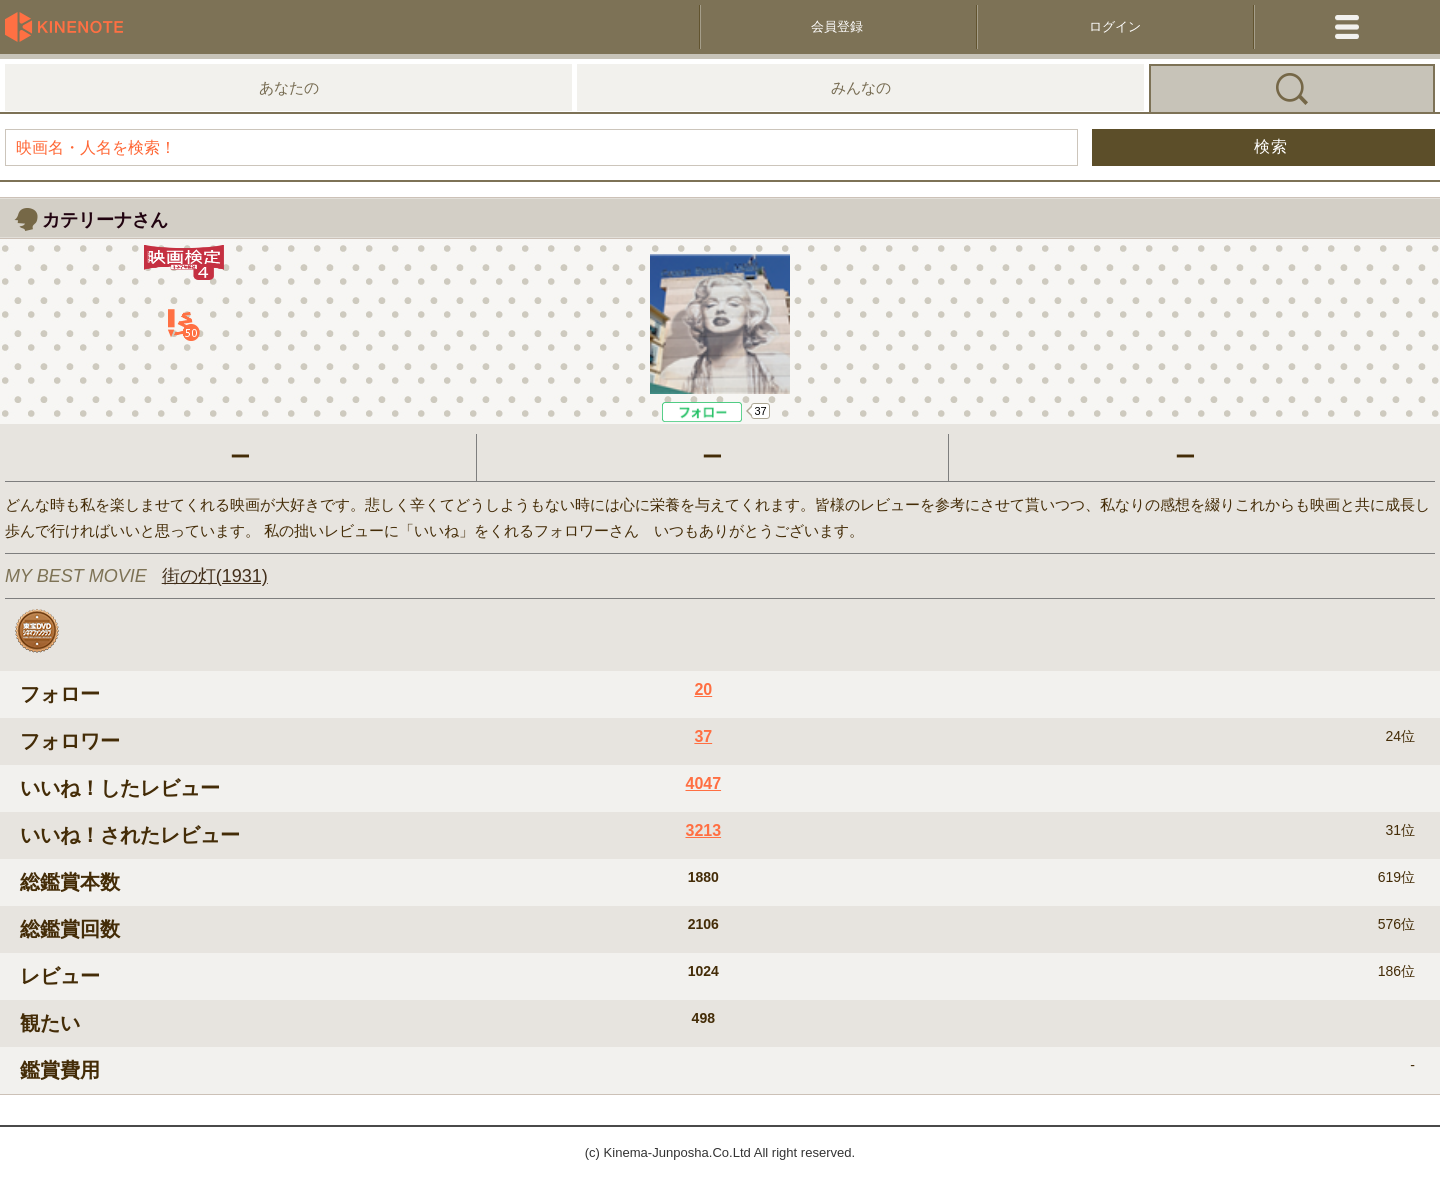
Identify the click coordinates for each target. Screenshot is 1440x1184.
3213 (703, 830)
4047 (703, 783)
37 (760, 411)
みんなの (861, 87)
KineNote (70, 27)
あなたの (289, 87)
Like (702, 412)
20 (703, 689)
